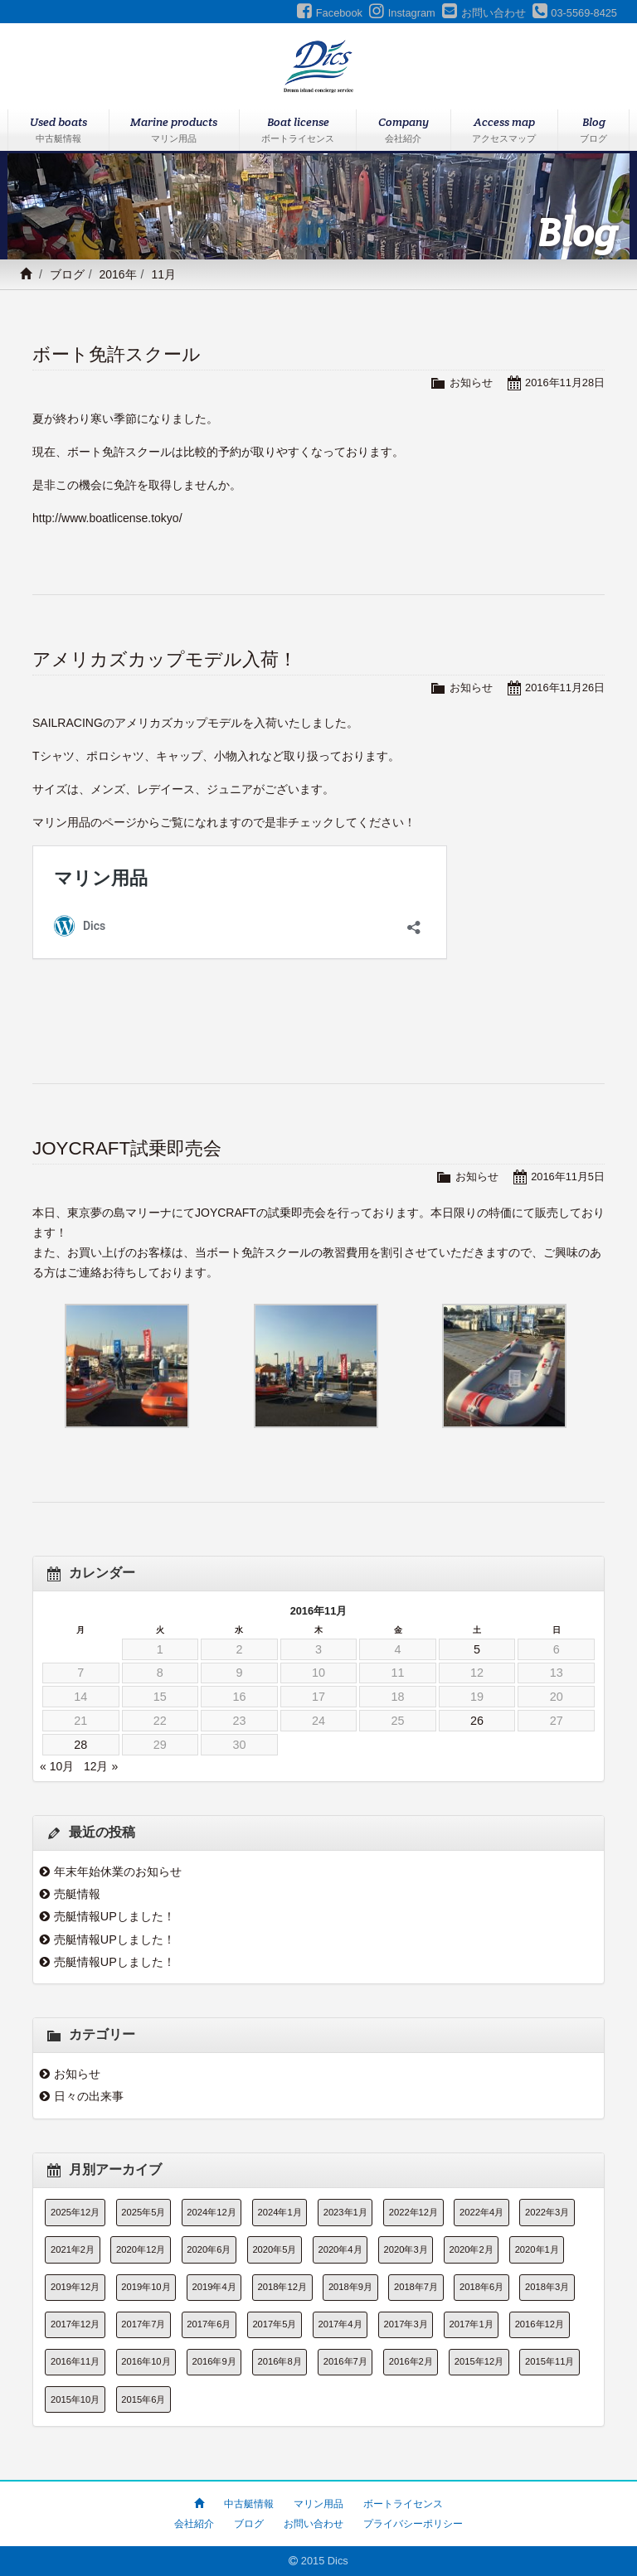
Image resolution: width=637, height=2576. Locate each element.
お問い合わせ (313, 2524)
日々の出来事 (89, 2096)
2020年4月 (340, 2249)
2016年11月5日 (568, 1176)
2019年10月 (145, 2287)
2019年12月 (75, 2287)
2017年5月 (274, 2324)
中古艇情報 (249, 2504)
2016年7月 (345, 2361)
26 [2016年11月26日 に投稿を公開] (477, 1720)
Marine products (174, 130)
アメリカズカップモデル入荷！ (164, 659)
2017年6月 (209, 2324)
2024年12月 (211, 2212)
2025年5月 (143, 2212)
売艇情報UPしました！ (114, 1916)
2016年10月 (145, 2361)
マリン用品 (318, 2504)
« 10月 (57, 1766)
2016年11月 (75, 2361)
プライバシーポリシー (413, 2524)
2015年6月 (143, 2399)
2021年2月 (73, 2249)
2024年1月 (280, 2212)
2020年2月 (472, 2249)
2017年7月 (143, 2324)
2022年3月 (547, 2212)
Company (403, 130)
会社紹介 (194, 2524)
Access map (505, 130)
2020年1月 (537, 2249)
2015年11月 (549, 2361)
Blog (593, 130)
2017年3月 (406, 2324)
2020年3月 (406, 2249)
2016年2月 (411, 2361)
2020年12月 (140, 2249)
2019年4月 (214, 2287)
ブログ (67, 274)
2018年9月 (350, 2287)
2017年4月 (340, 2324)
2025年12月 (75, 2212)
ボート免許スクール (116, 354)
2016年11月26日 (565, 687)
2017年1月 (472, 2324)
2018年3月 (547, 2287)
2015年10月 (75, 2399)
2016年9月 (214, 2361)
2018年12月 (282, 2287)
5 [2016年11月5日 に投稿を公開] (477, 1649)
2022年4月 (481, 2212)
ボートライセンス (403, 2504)
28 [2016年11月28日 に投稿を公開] (80, 1744)
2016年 (117, 274)
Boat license (298, 130)
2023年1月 (345, 2212)
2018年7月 (416, 2287)
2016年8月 (280, 2361)
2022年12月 (413, 2212)
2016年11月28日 (565, 382)
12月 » (101, 1766)
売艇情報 (77, 1894)
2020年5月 (274, 2249)
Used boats (58, 130)
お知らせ (471, 382)
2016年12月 (539, 2324)
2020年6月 (209, 2249)
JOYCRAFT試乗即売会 (126, 1148)
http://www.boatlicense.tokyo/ (107, 518)
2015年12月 (479, 2361)
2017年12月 (75, 2324)
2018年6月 (481, 2287)
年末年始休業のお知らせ (118, 1871)
